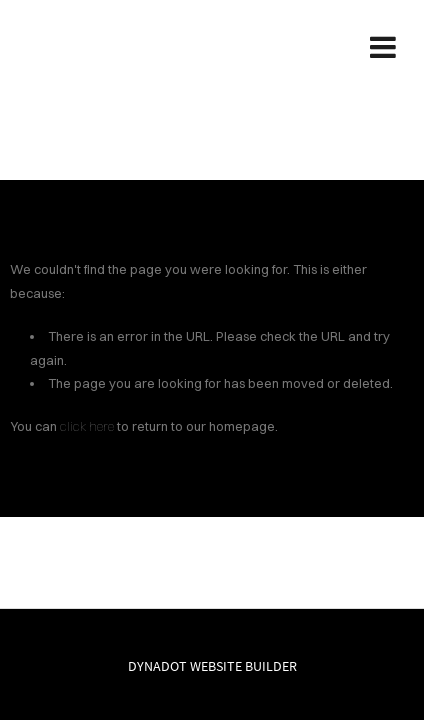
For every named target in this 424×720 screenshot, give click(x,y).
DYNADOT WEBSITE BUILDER (212, 666)
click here (87, 426)
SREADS (212, 46)
